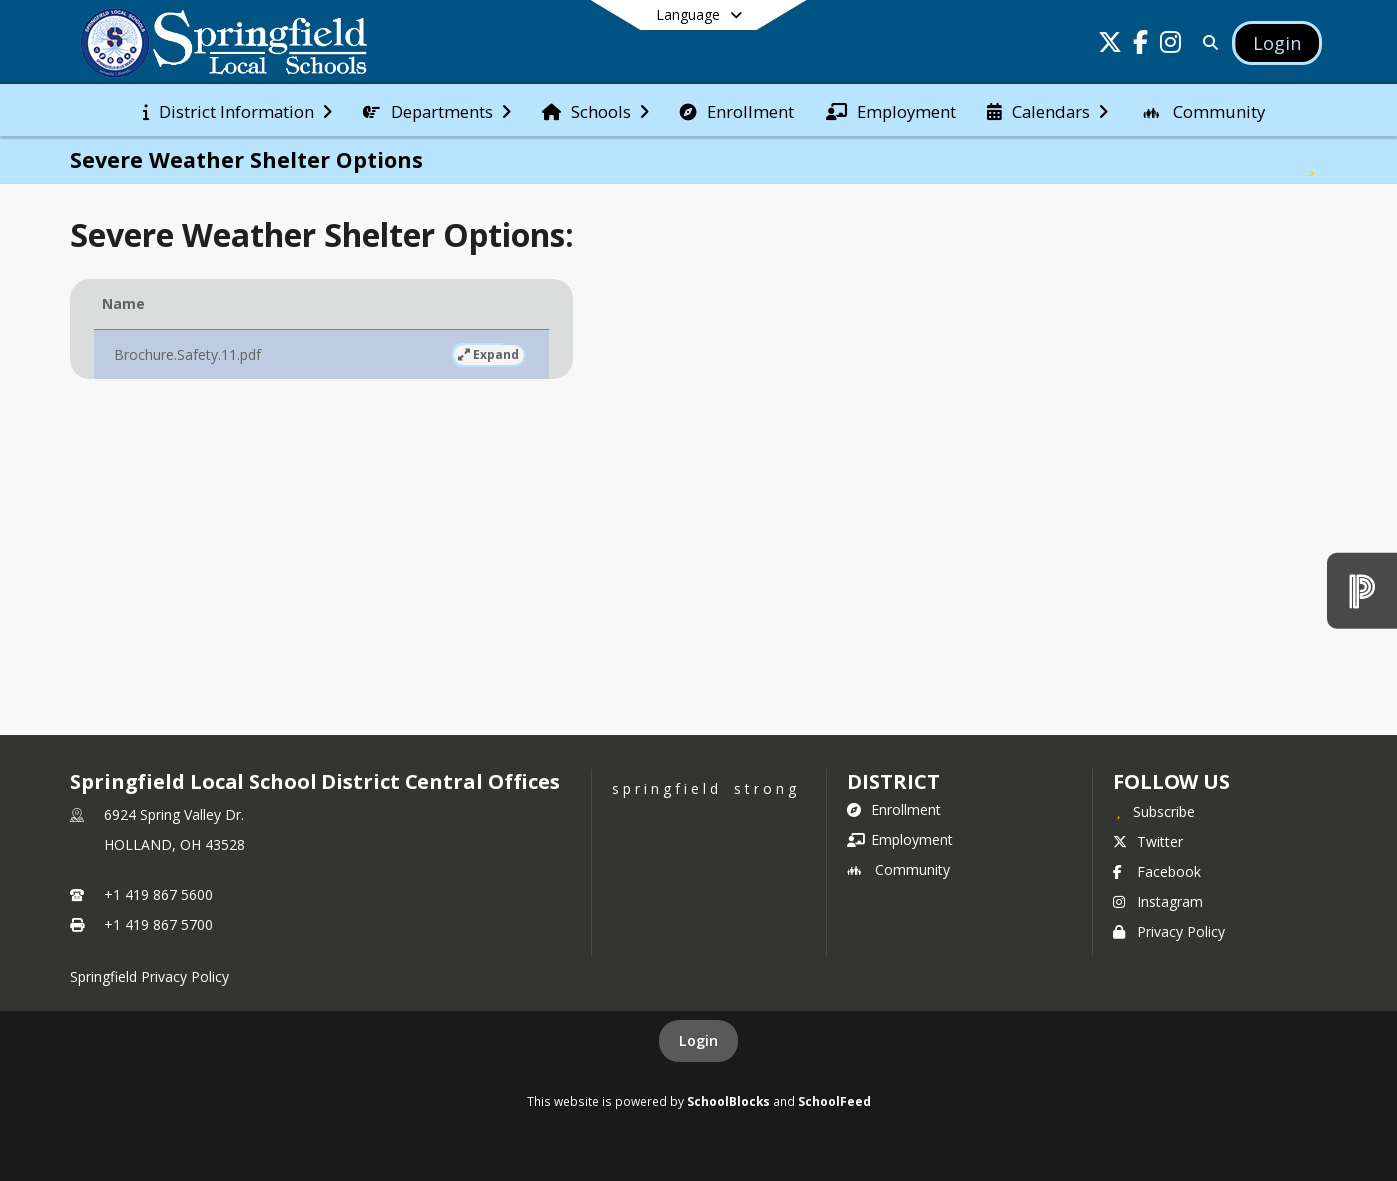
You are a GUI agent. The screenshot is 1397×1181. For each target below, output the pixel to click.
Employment (900, 839)
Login (698, 1040)
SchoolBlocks (728, 1101)
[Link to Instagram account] (1170, 45)
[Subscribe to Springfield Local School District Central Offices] (1154, 811)
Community (898, 869)
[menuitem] (237, 110)
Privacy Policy (1169, 931)
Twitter (1148, 841)
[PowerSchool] (1362, 590)
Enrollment (894, 809)
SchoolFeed (834, 1101)
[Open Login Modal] (1277, 43)
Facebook (1157, 871)
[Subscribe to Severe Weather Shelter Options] (1311, 160)
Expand (349, 354)
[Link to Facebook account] (1140, 45)
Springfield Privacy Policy (149, 976)
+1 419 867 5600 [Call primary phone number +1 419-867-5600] (158, 894)
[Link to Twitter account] (1110, 45)
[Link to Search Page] (1206, 42)
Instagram (1158, 901)
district (893, 781)
